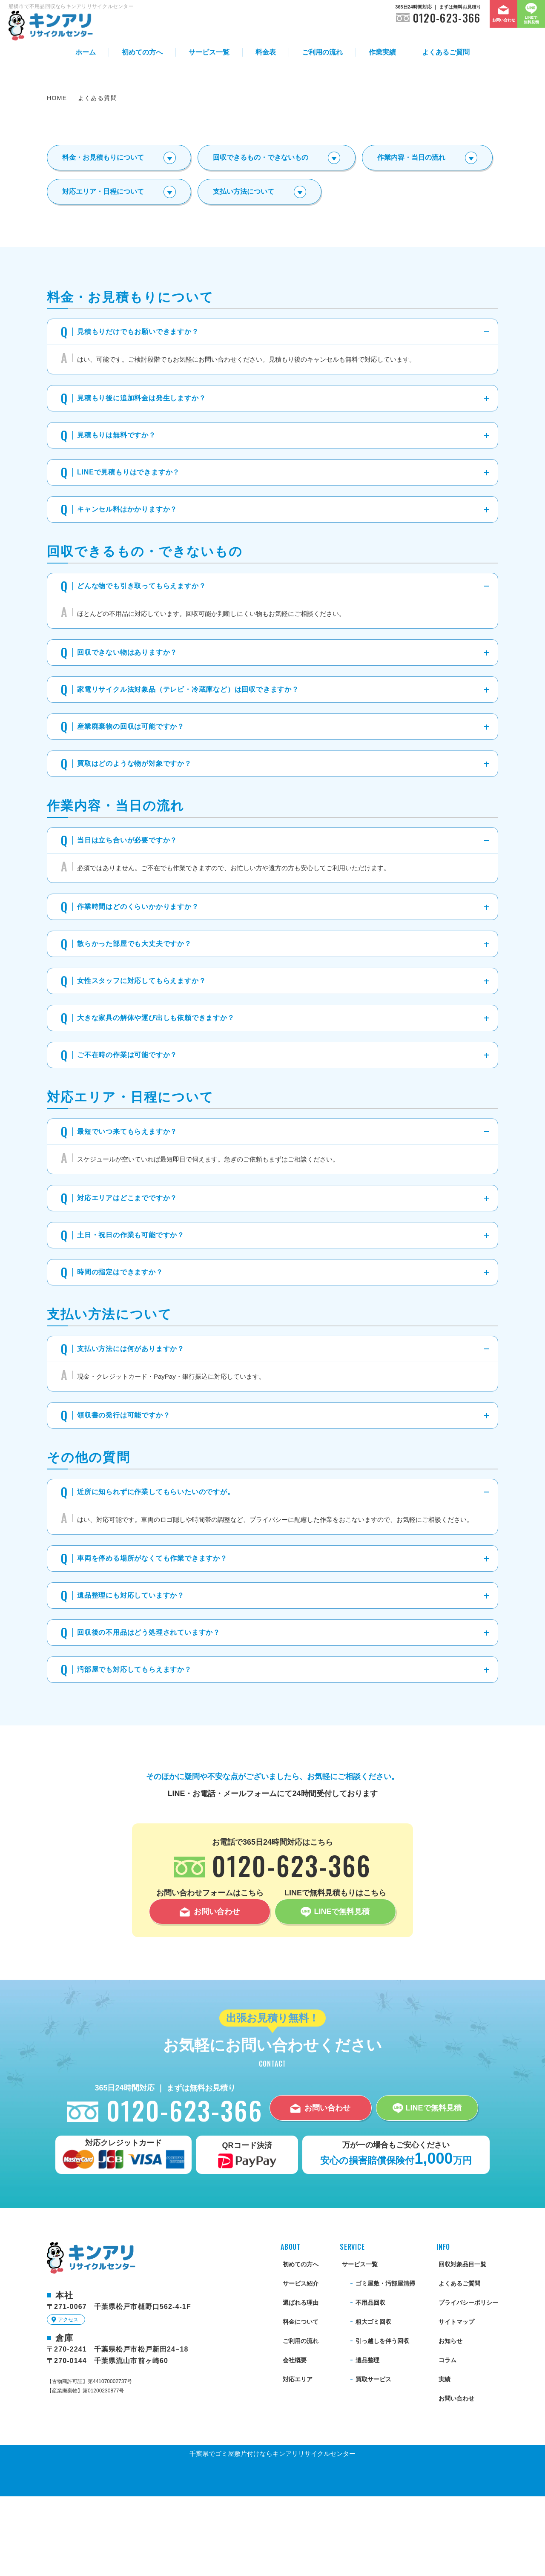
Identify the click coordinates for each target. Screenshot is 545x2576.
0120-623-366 (447, 18)
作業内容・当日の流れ (411, 237)
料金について (300, 2401)
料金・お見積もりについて (103, 237)
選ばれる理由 (300, 2382)
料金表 (265, 52)
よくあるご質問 (446, 52)
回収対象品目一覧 (462, 2343)
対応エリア (298, 2458)
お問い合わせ (456, 2478)
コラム (447, 2439)
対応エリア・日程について (103, 271)
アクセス (68, 2399)
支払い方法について (243, 271)
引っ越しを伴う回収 (382, 2420)
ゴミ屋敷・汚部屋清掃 (385, 2363)
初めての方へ (142, 52)
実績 (444, 2458)
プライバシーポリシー (468, 2382)
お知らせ (450, 2420)
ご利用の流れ (322, 52)
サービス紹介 (300, 2363)
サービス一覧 (209, 52)
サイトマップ (456, 2401)
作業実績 (382, 52)
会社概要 (295, 2439)
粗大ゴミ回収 (373, 2401)
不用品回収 (370, 2382)
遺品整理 (367, 2439)
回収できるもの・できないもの (260, 237)
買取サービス (373, 2458)
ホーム (85, 52)
